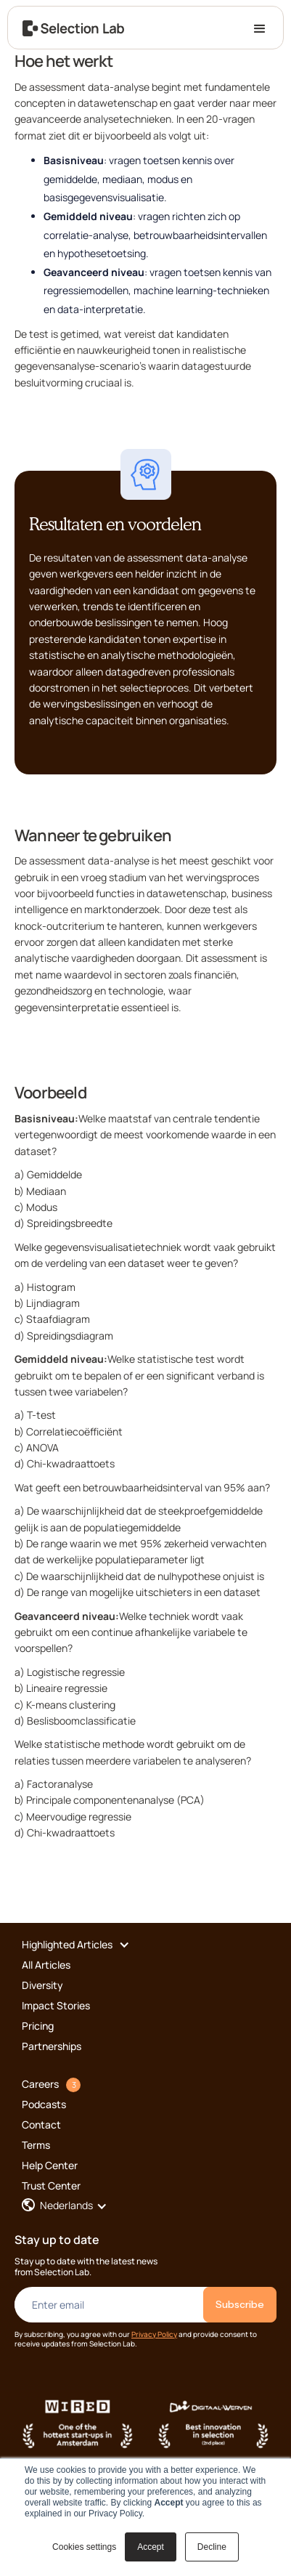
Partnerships (51, 2046)
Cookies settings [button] (84, 2547)
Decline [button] (211, 2547)
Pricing (38, 2026)
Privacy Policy (154, 2334)
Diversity (42, 1985)
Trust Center (51, 2185)
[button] (260, 28)
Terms (36, 2145)
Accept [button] (150, 2547)
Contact (41, 2124)
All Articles (46, 1965)
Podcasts (44, 2104)
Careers (40, 2084)
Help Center (50, 2165)
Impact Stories (56, 2005)
